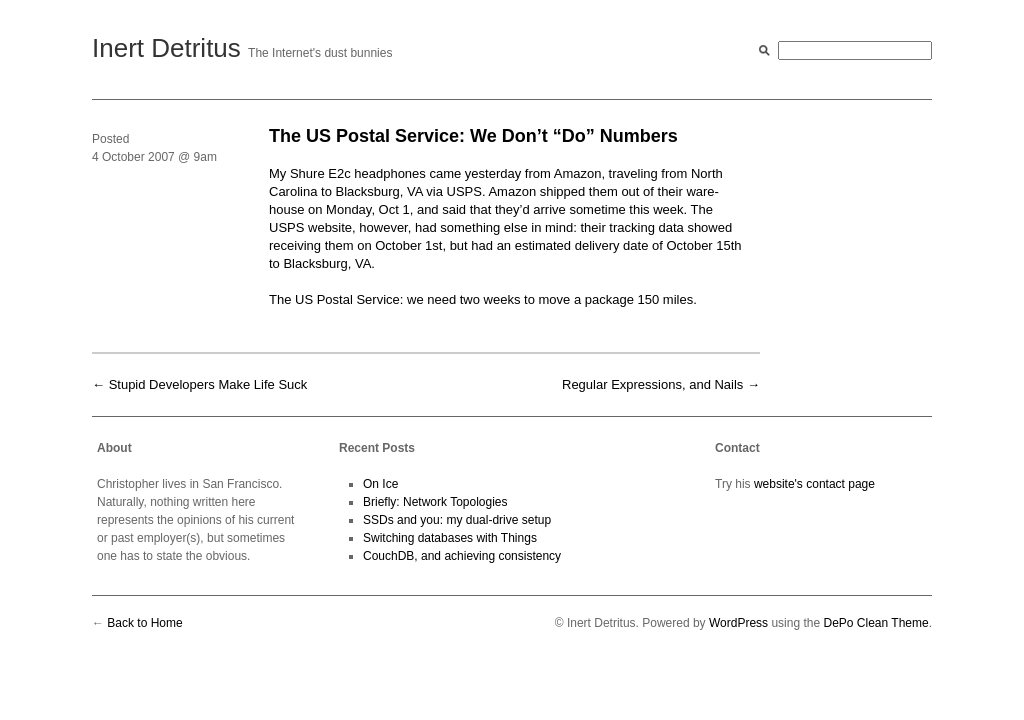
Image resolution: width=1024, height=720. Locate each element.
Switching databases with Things (450, 538)
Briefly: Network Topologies (435, 502)
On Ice (380, 484)
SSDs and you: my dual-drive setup (457, 520)
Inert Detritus (166, 48)
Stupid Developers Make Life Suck (208, 384)
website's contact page (814, 484)
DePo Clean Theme (875, 623)
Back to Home (144, 623)
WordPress (738, 623)
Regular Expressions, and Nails (652, 384)
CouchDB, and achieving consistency (462, 556)
